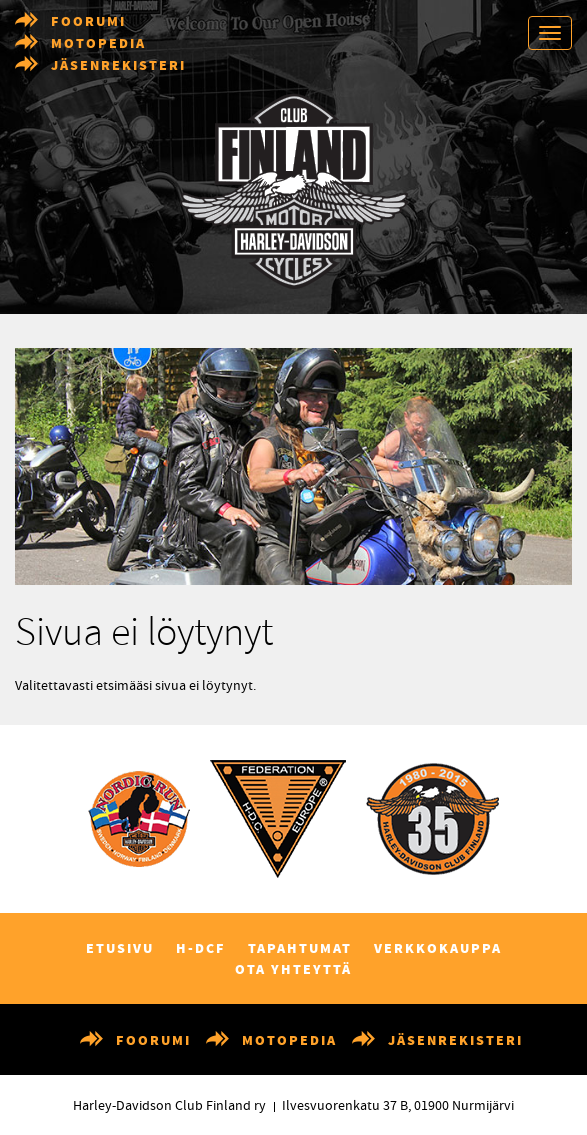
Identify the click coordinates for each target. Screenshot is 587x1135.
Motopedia (98, 44)
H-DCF (201, 949)
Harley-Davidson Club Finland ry (169, 1106)
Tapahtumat (300, 949)
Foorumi (88, 22)
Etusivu (120, 949)
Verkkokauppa (438, 949)
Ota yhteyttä (293, 970)
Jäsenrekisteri (118, 66)
